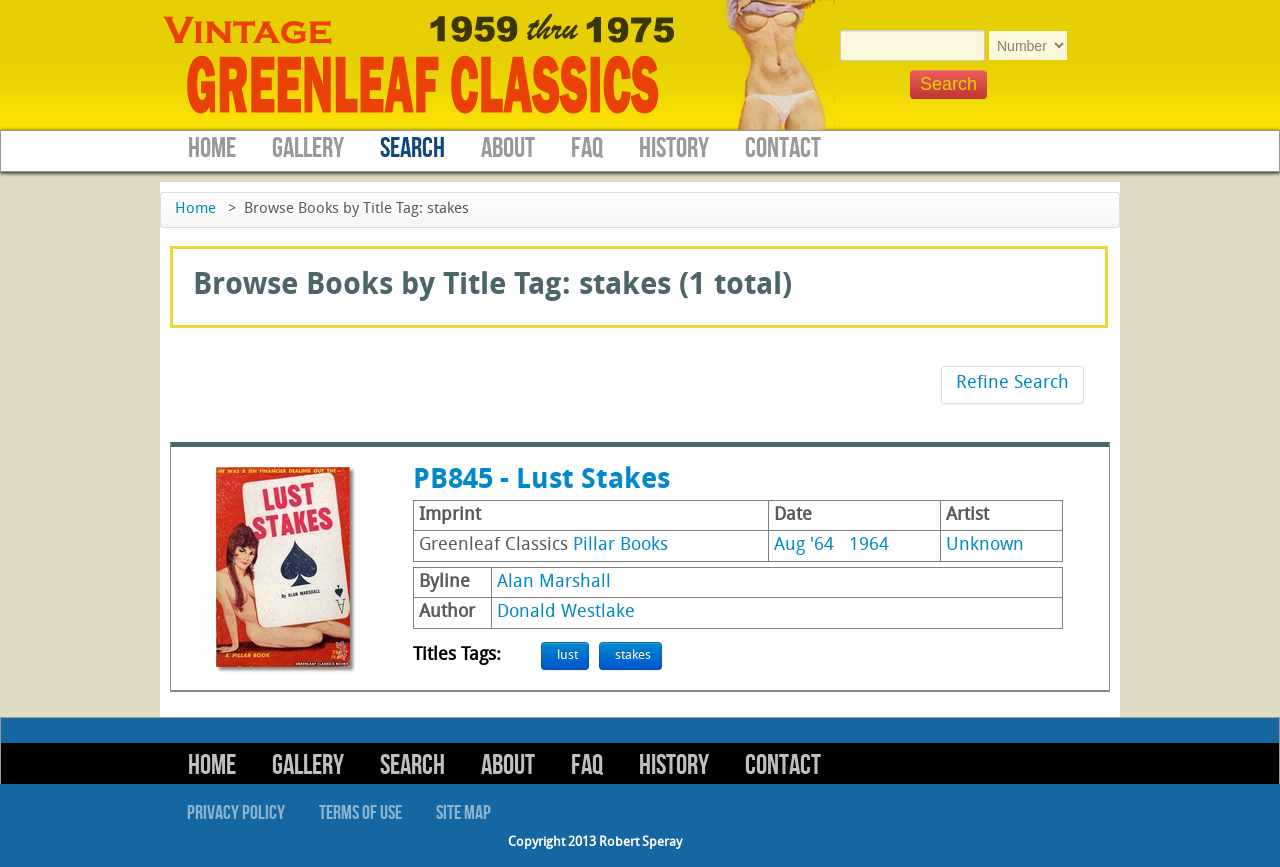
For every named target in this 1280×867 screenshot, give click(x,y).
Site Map (463, 813)
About (508, 148)
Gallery (308, 148)
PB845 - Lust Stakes (541, 481)
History (674, 148)
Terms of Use (360, 813)
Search (412, 148)
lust (567, 655)
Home (212, 148)
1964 (869, 545)
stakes (633, 655)
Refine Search (1012, 383)
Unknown (985, 545)
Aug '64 (804, 545)
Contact (783, 148)
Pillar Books (620, 545)
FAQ (587, 148)
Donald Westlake (566, 612)
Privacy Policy (236, 813)
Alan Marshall (554, 582)
